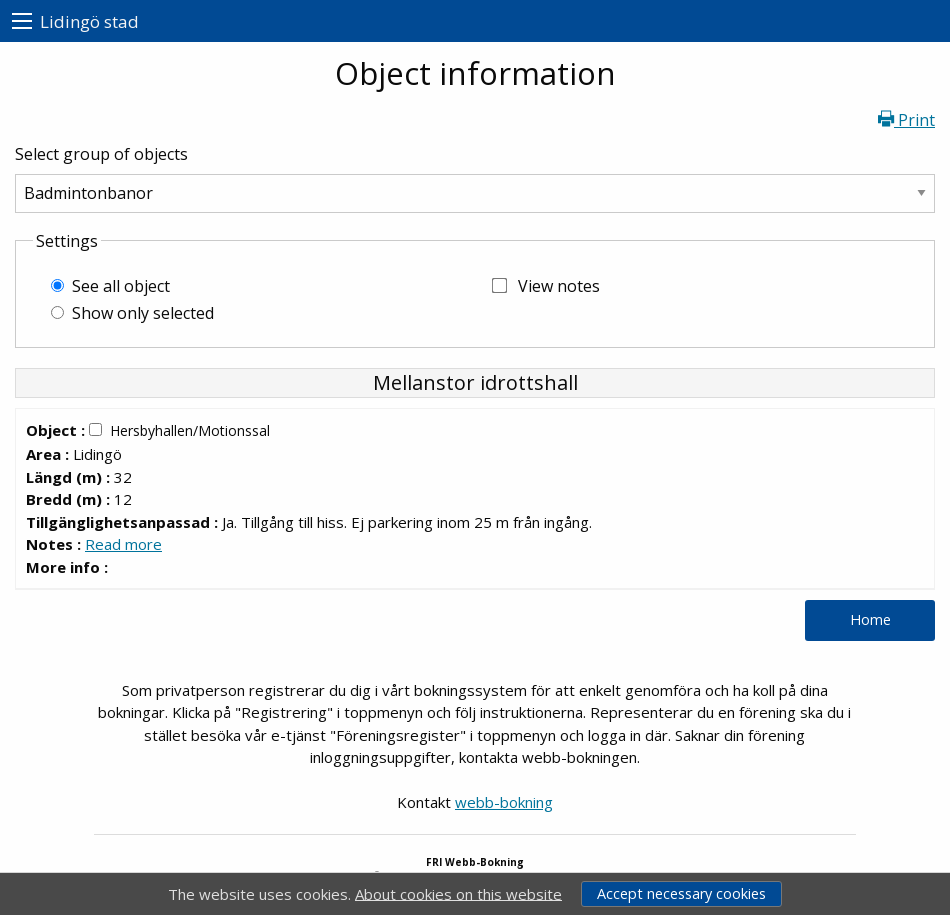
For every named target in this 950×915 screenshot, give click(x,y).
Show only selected (143, 313)
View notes (559, 286)
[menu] (22, 21)
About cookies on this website (458, 893)
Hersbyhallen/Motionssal (190, 430)
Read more (123, 544)
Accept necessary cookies (681, 893)
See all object (121, 286)
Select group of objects (101, 154)
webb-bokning (504, 802)
